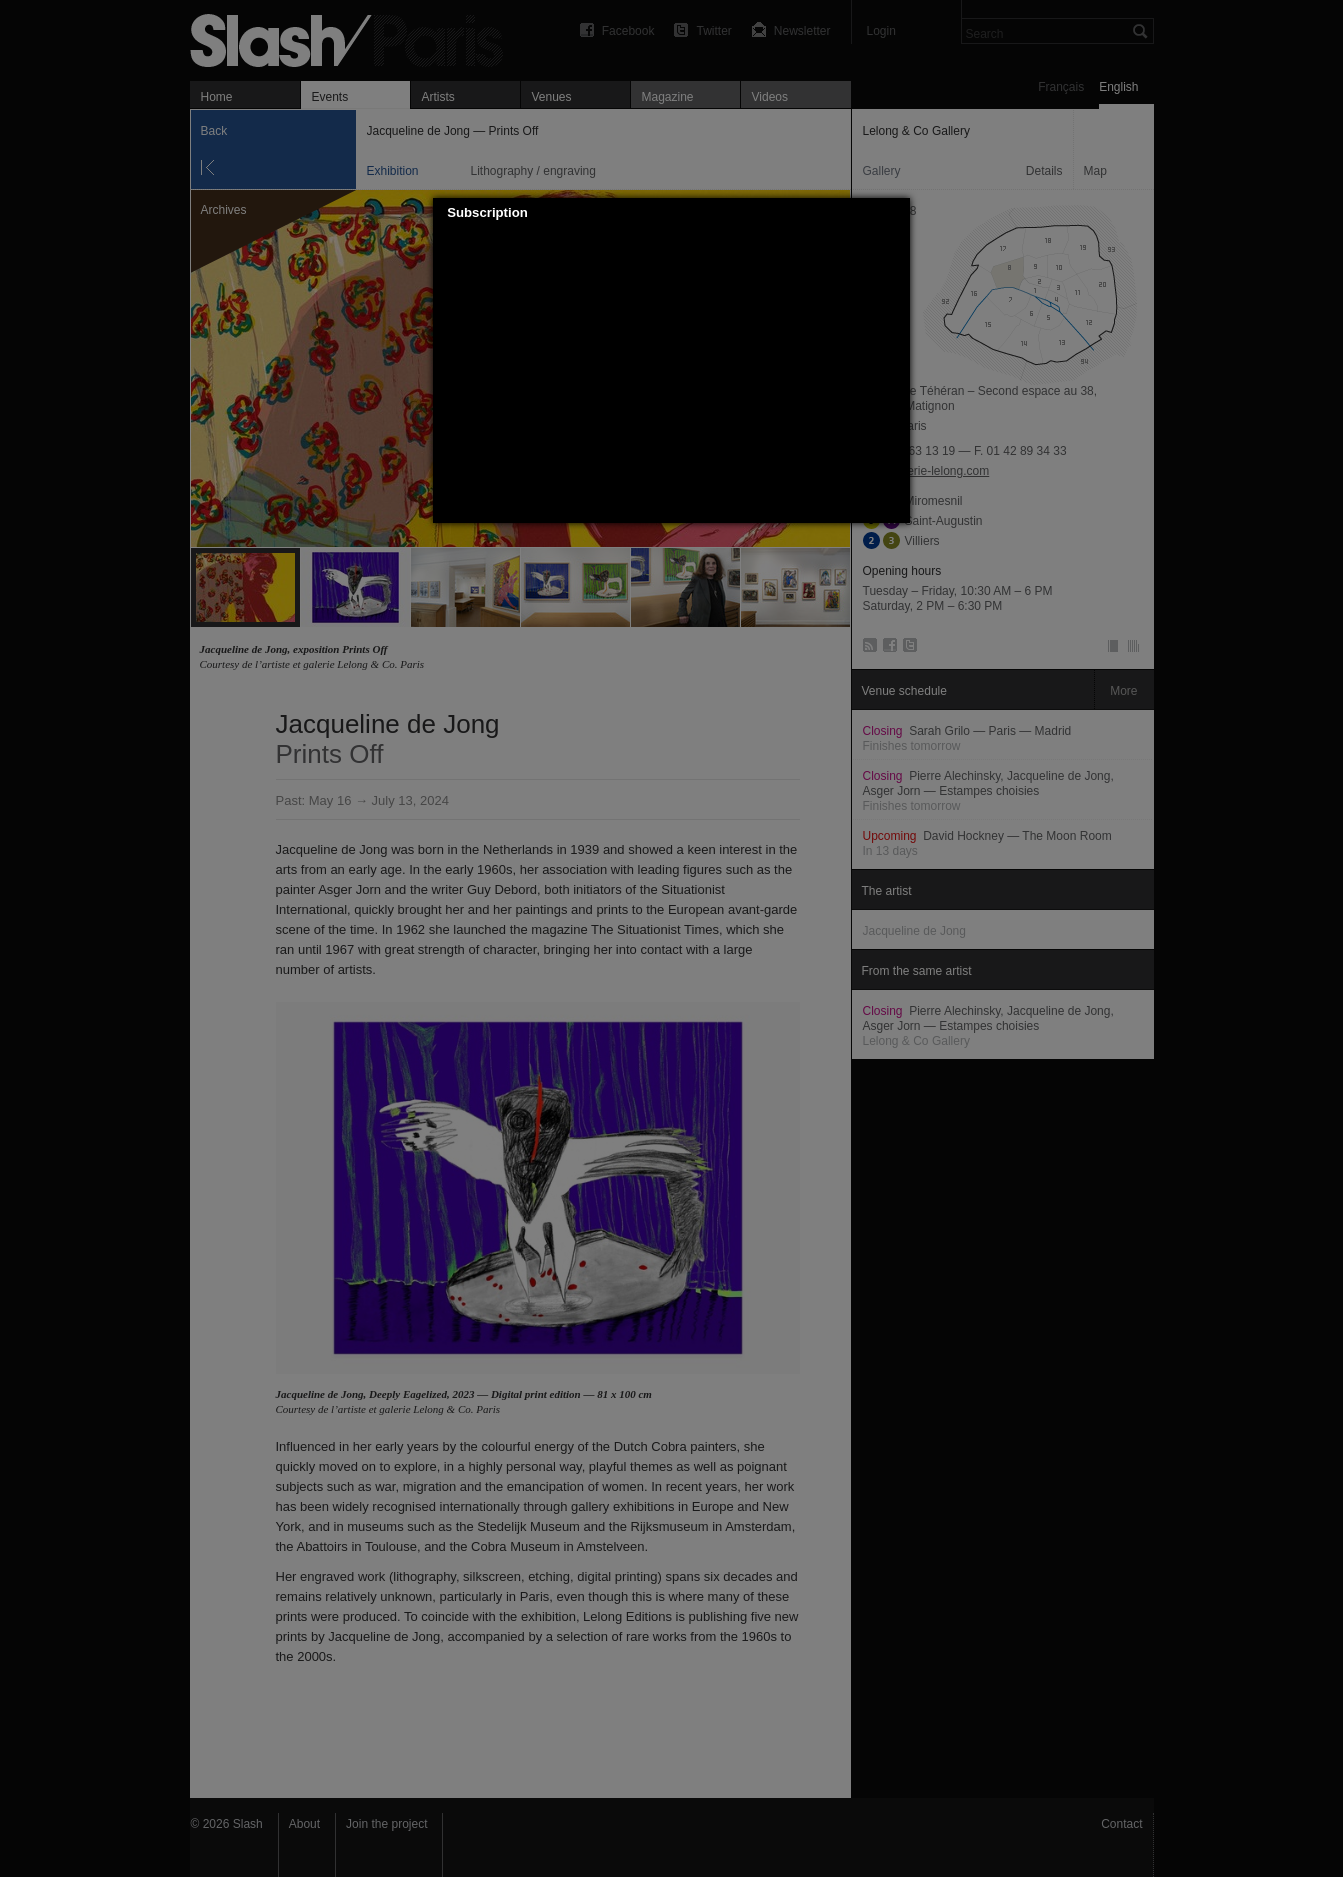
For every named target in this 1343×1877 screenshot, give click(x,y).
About (304, 1824)
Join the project (386, 1824)
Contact (1121, 1824)
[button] (896, 213)
